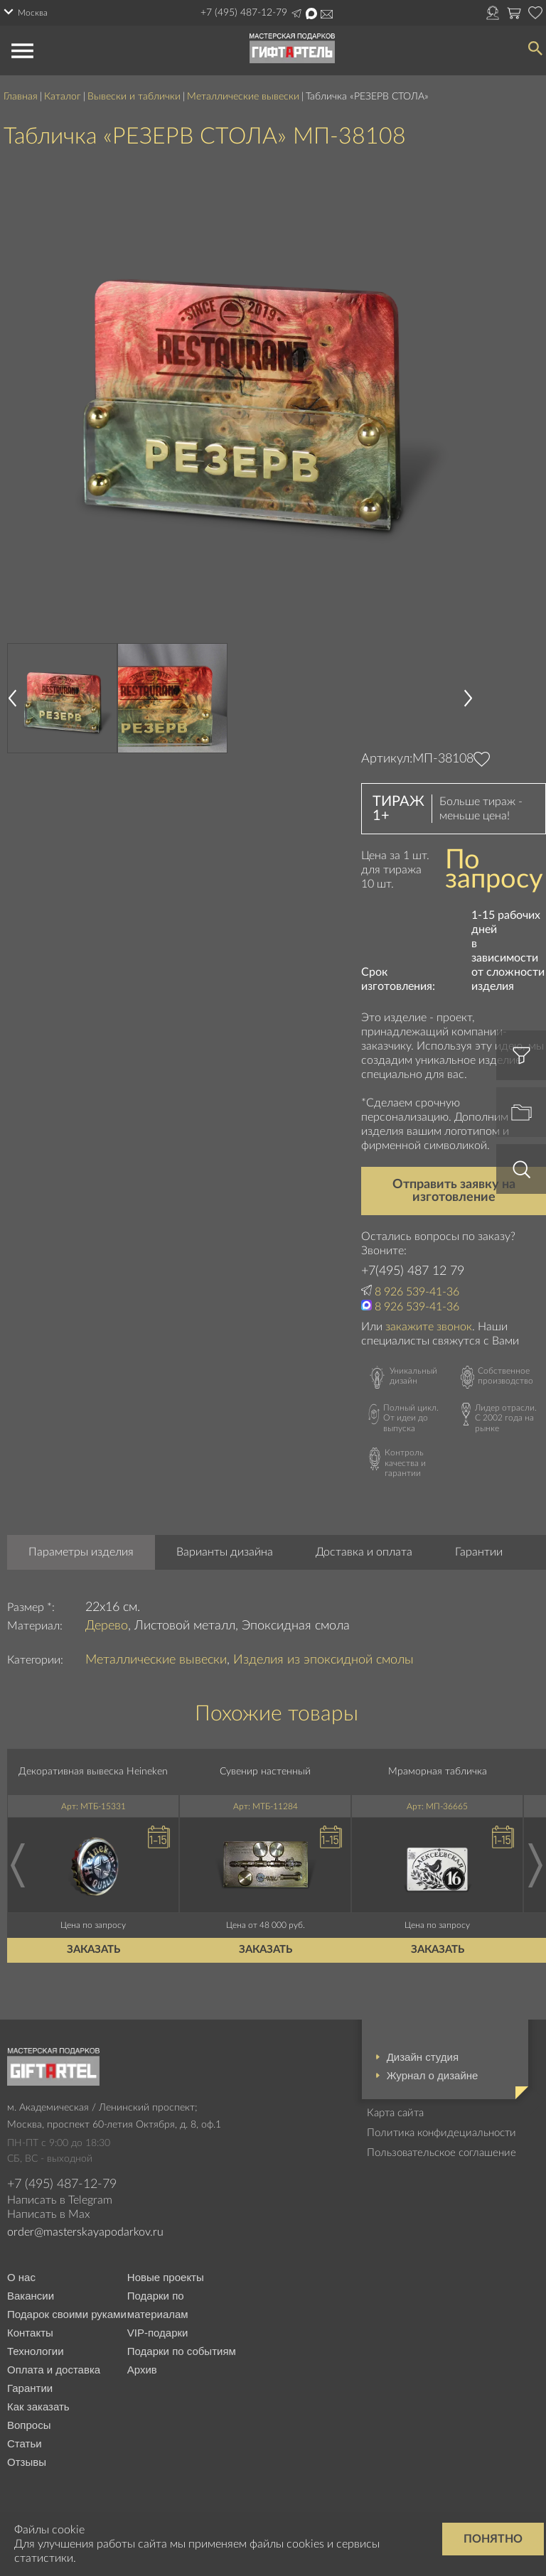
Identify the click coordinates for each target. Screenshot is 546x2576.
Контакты (30, 2333)
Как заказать (38, 2406)
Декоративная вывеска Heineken (93, 1772)
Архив (142, 2370)
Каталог (62, 97)
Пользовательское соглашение (441, 2152)
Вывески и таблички (134, 97)
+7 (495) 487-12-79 (243, 13)
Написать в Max (311, 13)
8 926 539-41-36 (417, 1292)
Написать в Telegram (296, 13)
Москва (33, 13)
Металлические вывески (243, 97)
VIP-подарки (157, 2333)
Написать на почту (327, 14)
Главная (21, 97)
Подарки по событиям (181, 2351)
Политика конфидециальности (441, 2133)
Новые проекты (165, 2277)
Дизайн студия (423, 2057)
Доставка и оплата (364, 1552)
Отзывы (26, 2462)
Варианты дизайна (224, 1552)
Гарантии (479, 1552)
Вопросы (28, 2425)
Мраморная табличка (437, 1772)
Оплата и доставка (53, 2370)
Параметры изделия (81, 1552)
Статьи (24, 2443)
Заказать (93, 1949)
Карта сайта (395, 2113)
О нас (21, 2277)
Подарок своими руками (67, 2314)
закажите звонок (428, 1326)
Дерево (106, 1626)
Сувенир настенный (265, 1772)
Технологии (35, 2351)
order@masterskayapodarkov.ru (85, 2232)
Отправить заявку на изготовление (453, 1191)
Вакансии (30, 2296)
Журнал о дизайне (432, 2075)
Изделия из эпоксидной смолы (323, 1660)
